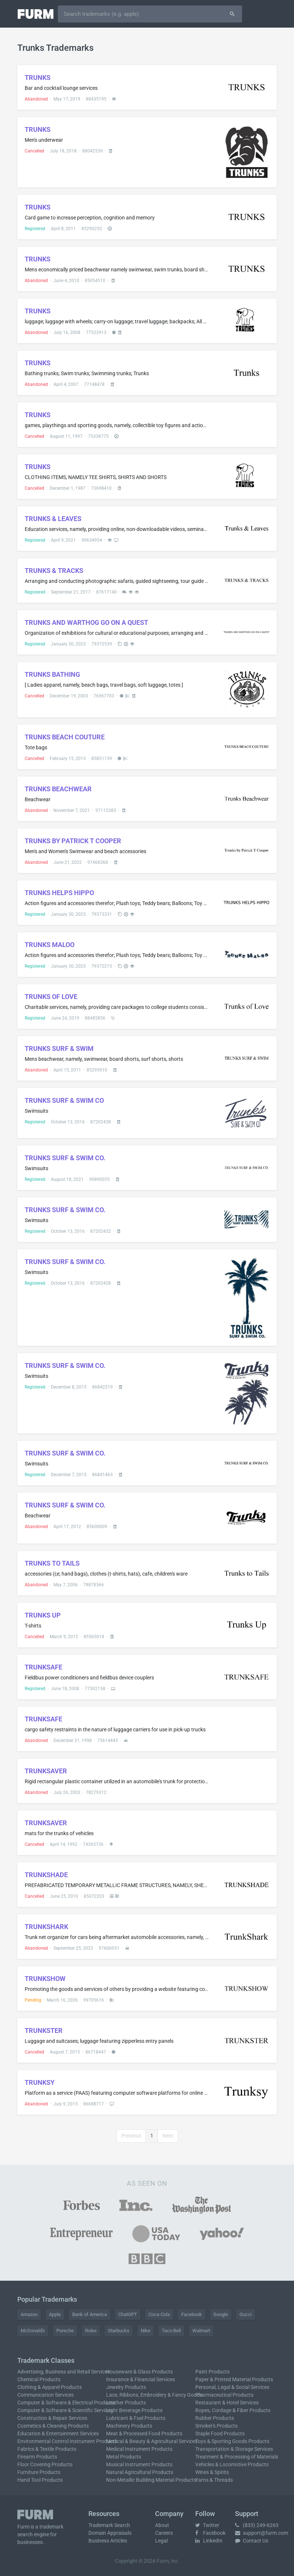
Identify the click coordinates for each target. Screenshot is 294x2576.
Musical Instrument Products (139, 2464)
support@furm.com (261, 2533)
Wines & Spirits (212, 2472)
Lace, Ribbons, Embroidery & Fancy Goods (154, 2395)
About (162, 2525)
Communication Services (45, 2395)
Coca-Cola (159, 2314)
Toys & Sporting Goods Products (232, 2441)
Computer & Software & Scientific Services (65, 2410)
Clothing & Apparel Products (49, 2387)
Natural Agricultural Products (139, 2472)
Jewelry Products (126, 2387)
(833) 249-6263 (257, 2525)
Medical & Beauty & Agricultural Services (151, 2441)
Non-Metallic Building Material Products (151, 2480)
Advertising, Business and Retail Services (63, 2372)
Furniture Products (38, 2472)
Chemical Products (38, 2379)
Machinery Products (129, 2426)
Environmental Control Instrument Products (67, 2441)
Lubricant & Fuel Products (135, 2418)
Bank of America (89, 2314)
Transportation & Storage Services (234, 2449)
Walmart (201, 2330)
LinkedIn (209, 2541)
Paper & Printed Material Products (234, 2379)
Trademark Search (109, 2525)
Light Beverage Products (134, 2410)
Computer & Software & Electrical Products (66, 2403)
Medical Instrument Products (139, 2449)
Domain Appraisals (110, 2533)
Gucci (245, 2314)
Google (220, 2314)
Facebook (191, 2314)
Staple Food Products (220, 2433)
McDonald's (33, 2330)
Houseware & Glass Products (139, 2372)
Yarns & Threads (214, 2480)
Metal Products (123, 2457)
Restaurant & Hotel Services (227, 2403)
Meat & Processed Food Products (144, 2433)
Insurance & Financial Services (140, 2379)
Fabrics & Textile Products (46, 2449)
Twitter (207, 2525)
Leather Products (126, 2403)
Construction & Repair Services (52, 2418)
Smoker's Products (216, 2426)
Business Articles (107, 2541)
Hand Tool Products (40, 2480)
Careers (164, 2533)
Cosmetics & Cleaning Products (53, 2426)
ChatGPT (127, 2314)
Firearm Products (37, 2457)
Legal (161, 2541)
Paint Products (212, 2372)
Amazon (29, 2314)
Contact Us (251, 2541)
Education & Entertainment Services (58, 2433)
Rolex (91, 2330)
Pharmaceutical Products (224, 2395)
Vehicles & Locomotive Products (232, 2464)
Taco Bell (171, 2330)
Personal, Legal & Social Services (232, 2387)
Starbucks (118, 2330)
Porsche (65, 2330)
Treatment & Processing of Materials (236, 2457)
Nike (145, 2330)
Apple (55, 2314)
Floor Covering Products (45, 2464)
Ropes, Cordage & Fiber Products (232, 2410)
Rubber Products (214, 2418)
